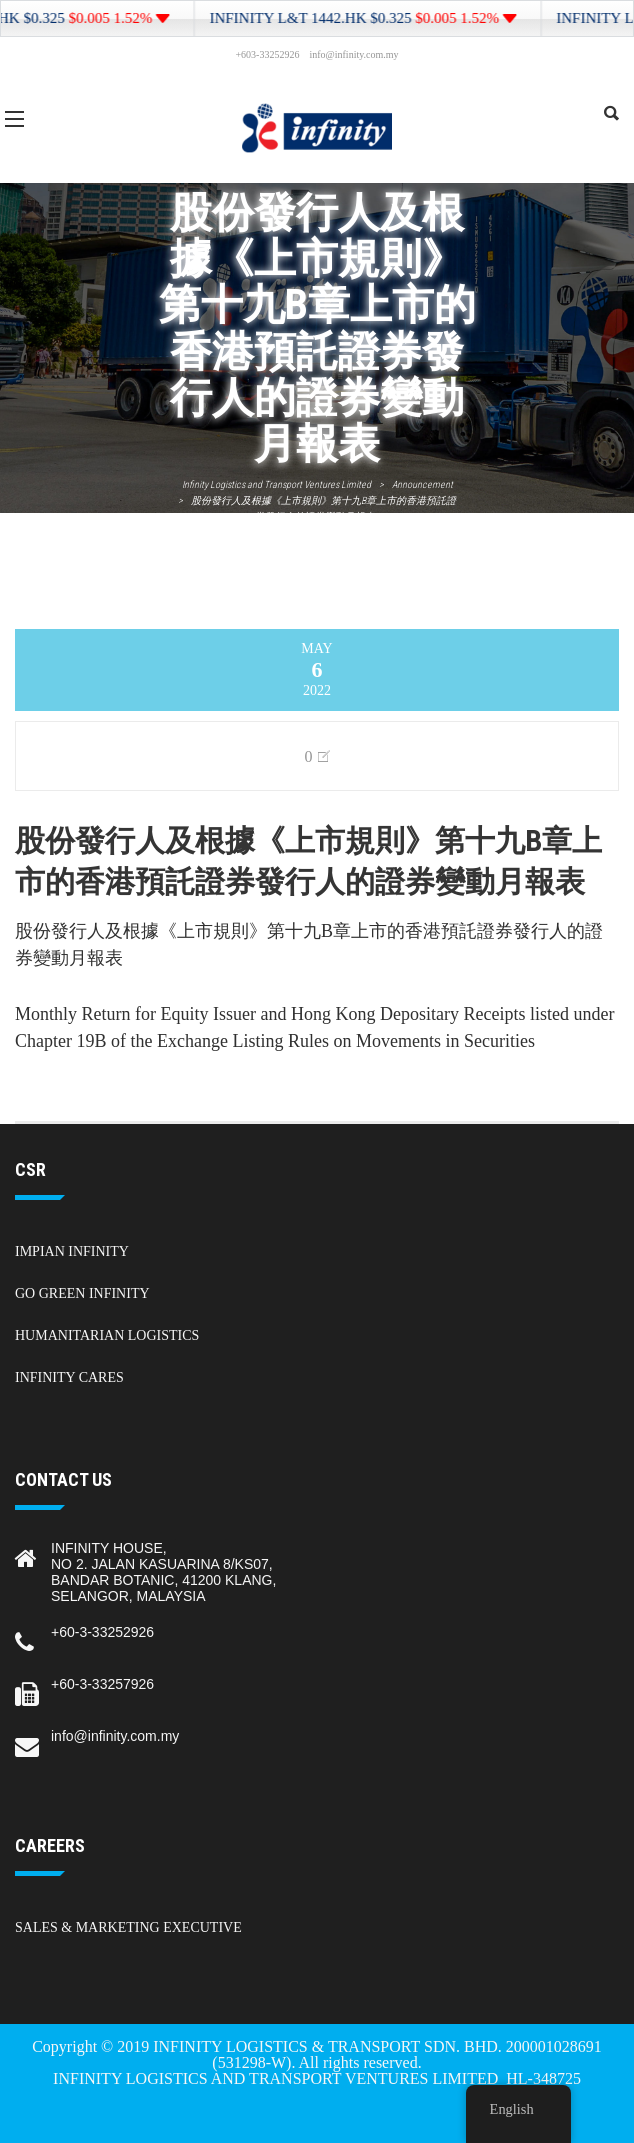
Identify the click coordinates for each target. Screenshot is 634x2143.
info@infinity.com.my (115, 1736)
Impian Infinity (72, 1251)
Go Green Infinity (82, 1293)
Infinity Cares (69, 1377)
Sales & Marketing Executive (128, 1927)
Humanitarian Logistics (107, 1335)
